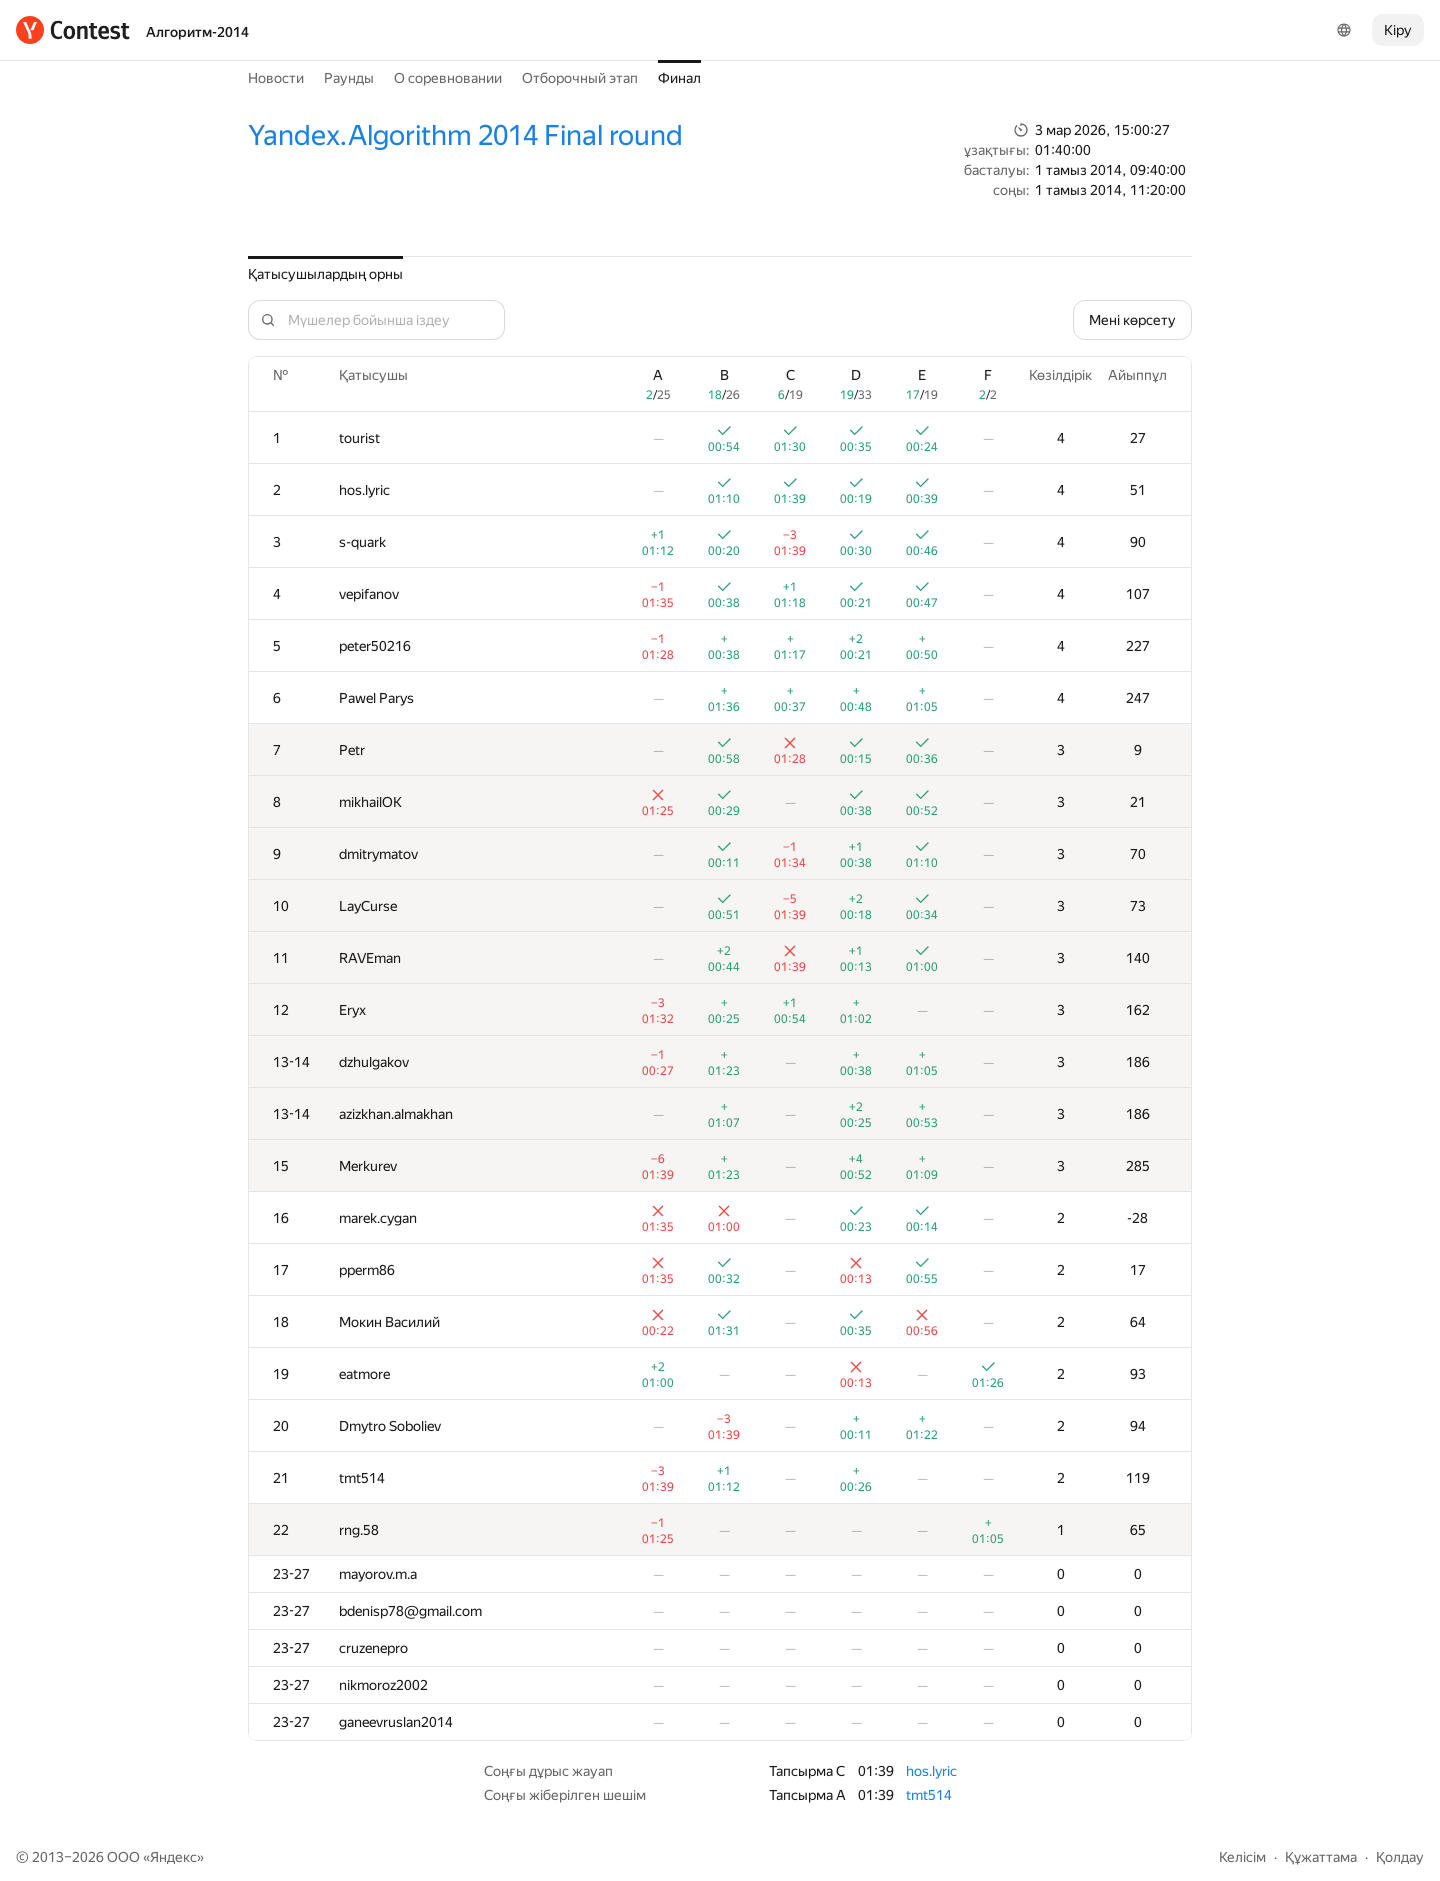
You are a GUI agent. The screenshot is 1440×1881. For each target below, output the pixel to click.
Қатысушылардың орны (325, 274)
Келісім (1242, 1857)
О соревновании (448, 78)
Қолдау (1400, 1857)
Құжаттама (1321, 1857)
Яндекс (173, 1857)
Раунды (349, 78)
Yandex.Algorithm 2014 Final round (465, 135)
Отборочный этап (580, 78)
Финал (679, 78)
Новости (276, 78)
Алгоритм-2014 (197, 32)
